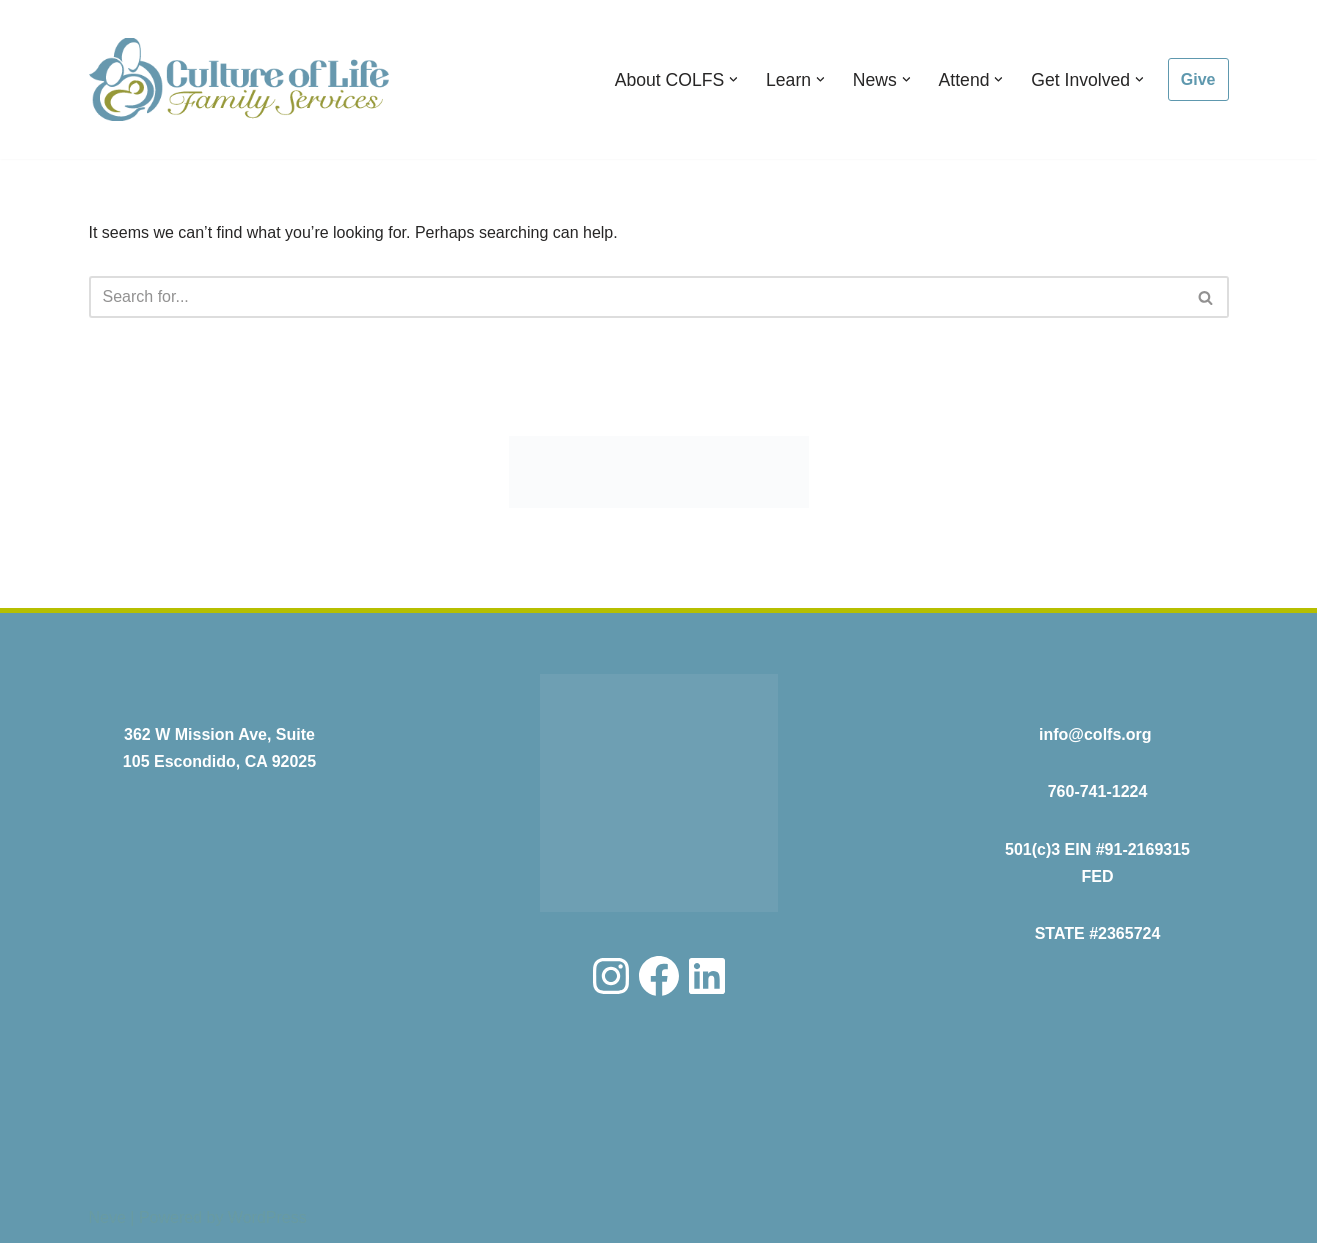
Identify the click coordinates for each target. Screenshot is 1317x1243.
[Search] (636, 297)
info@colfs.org (1095, 734)
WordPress (267, 1217)
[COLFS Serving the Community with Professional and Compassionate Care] (239, 80)
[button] (733, 79)
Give (1198, 79)
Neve (107, 1217)
